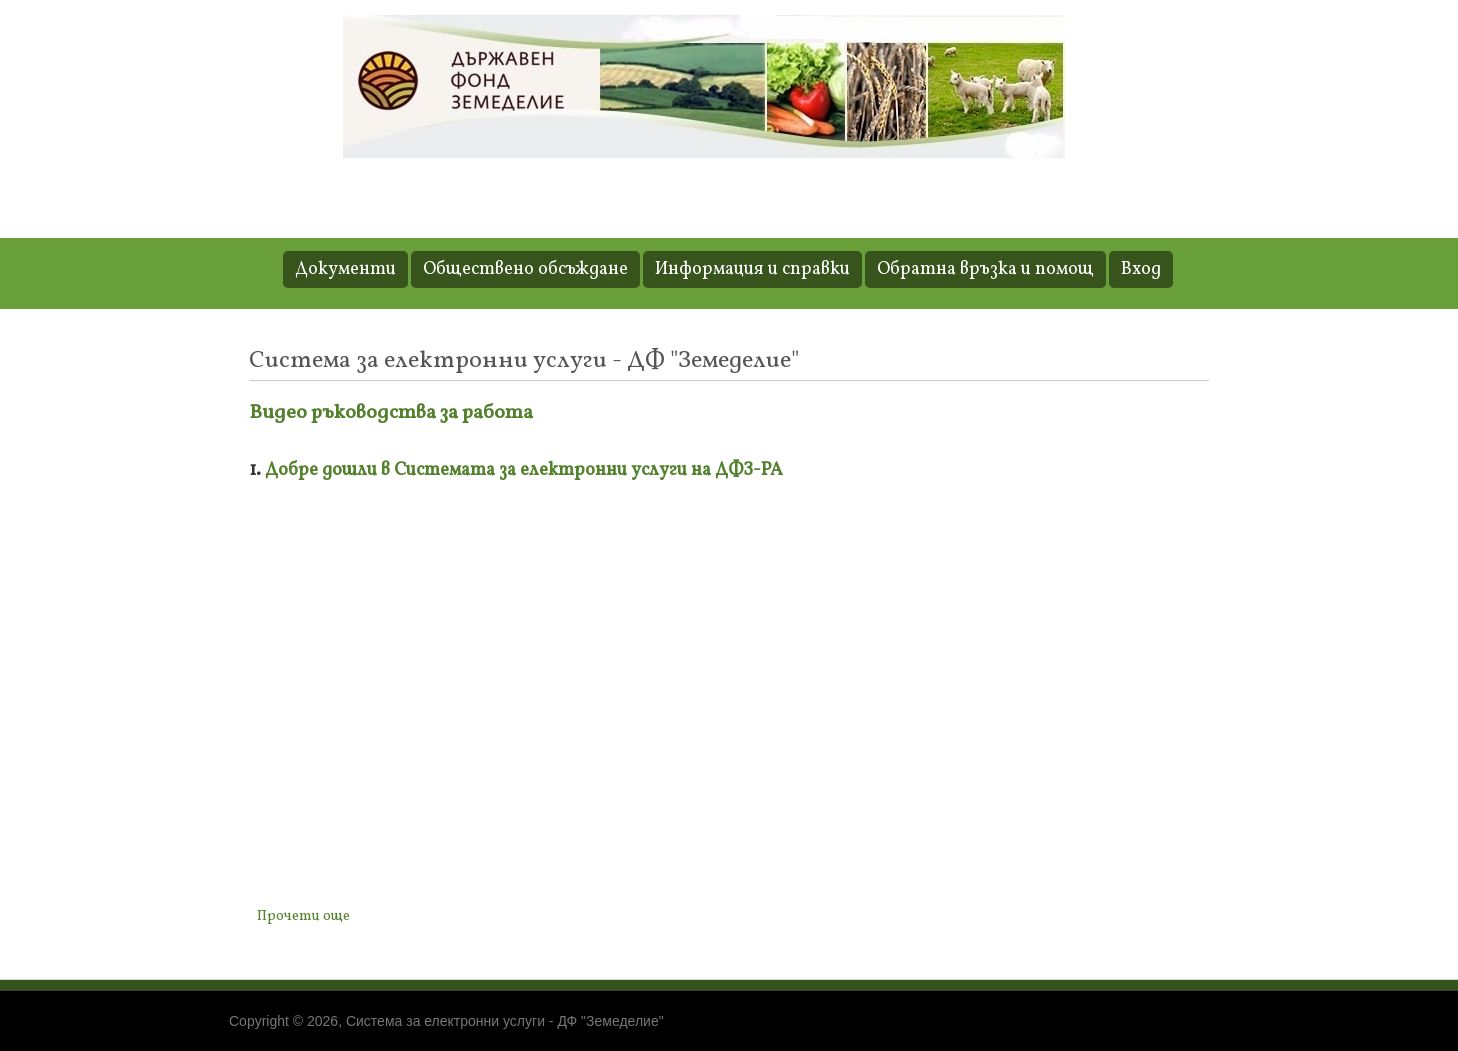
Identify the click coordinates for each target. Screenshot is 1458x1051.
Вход (1141, 269)
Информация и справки (752, 269)
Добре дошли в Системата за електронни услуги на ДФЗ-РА (524, 470)
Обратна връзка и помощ (985, 269)
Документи (345, 269)
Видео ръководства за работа (391, 413)
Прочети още (307, 916)
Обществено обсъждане (525, 269)
